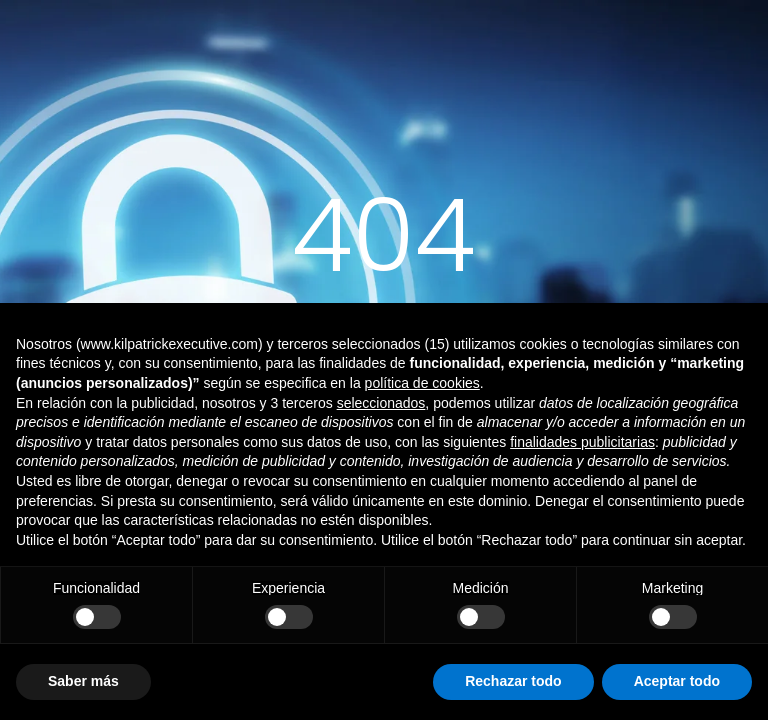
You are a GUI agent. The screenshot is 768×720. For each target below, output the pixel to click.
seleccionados (381, 403)
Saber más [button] (83, 681)
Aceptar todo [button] (677, 681)
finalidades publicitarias (582, 442)
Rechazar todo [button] (513, 681)
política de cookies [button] (422, 383)
